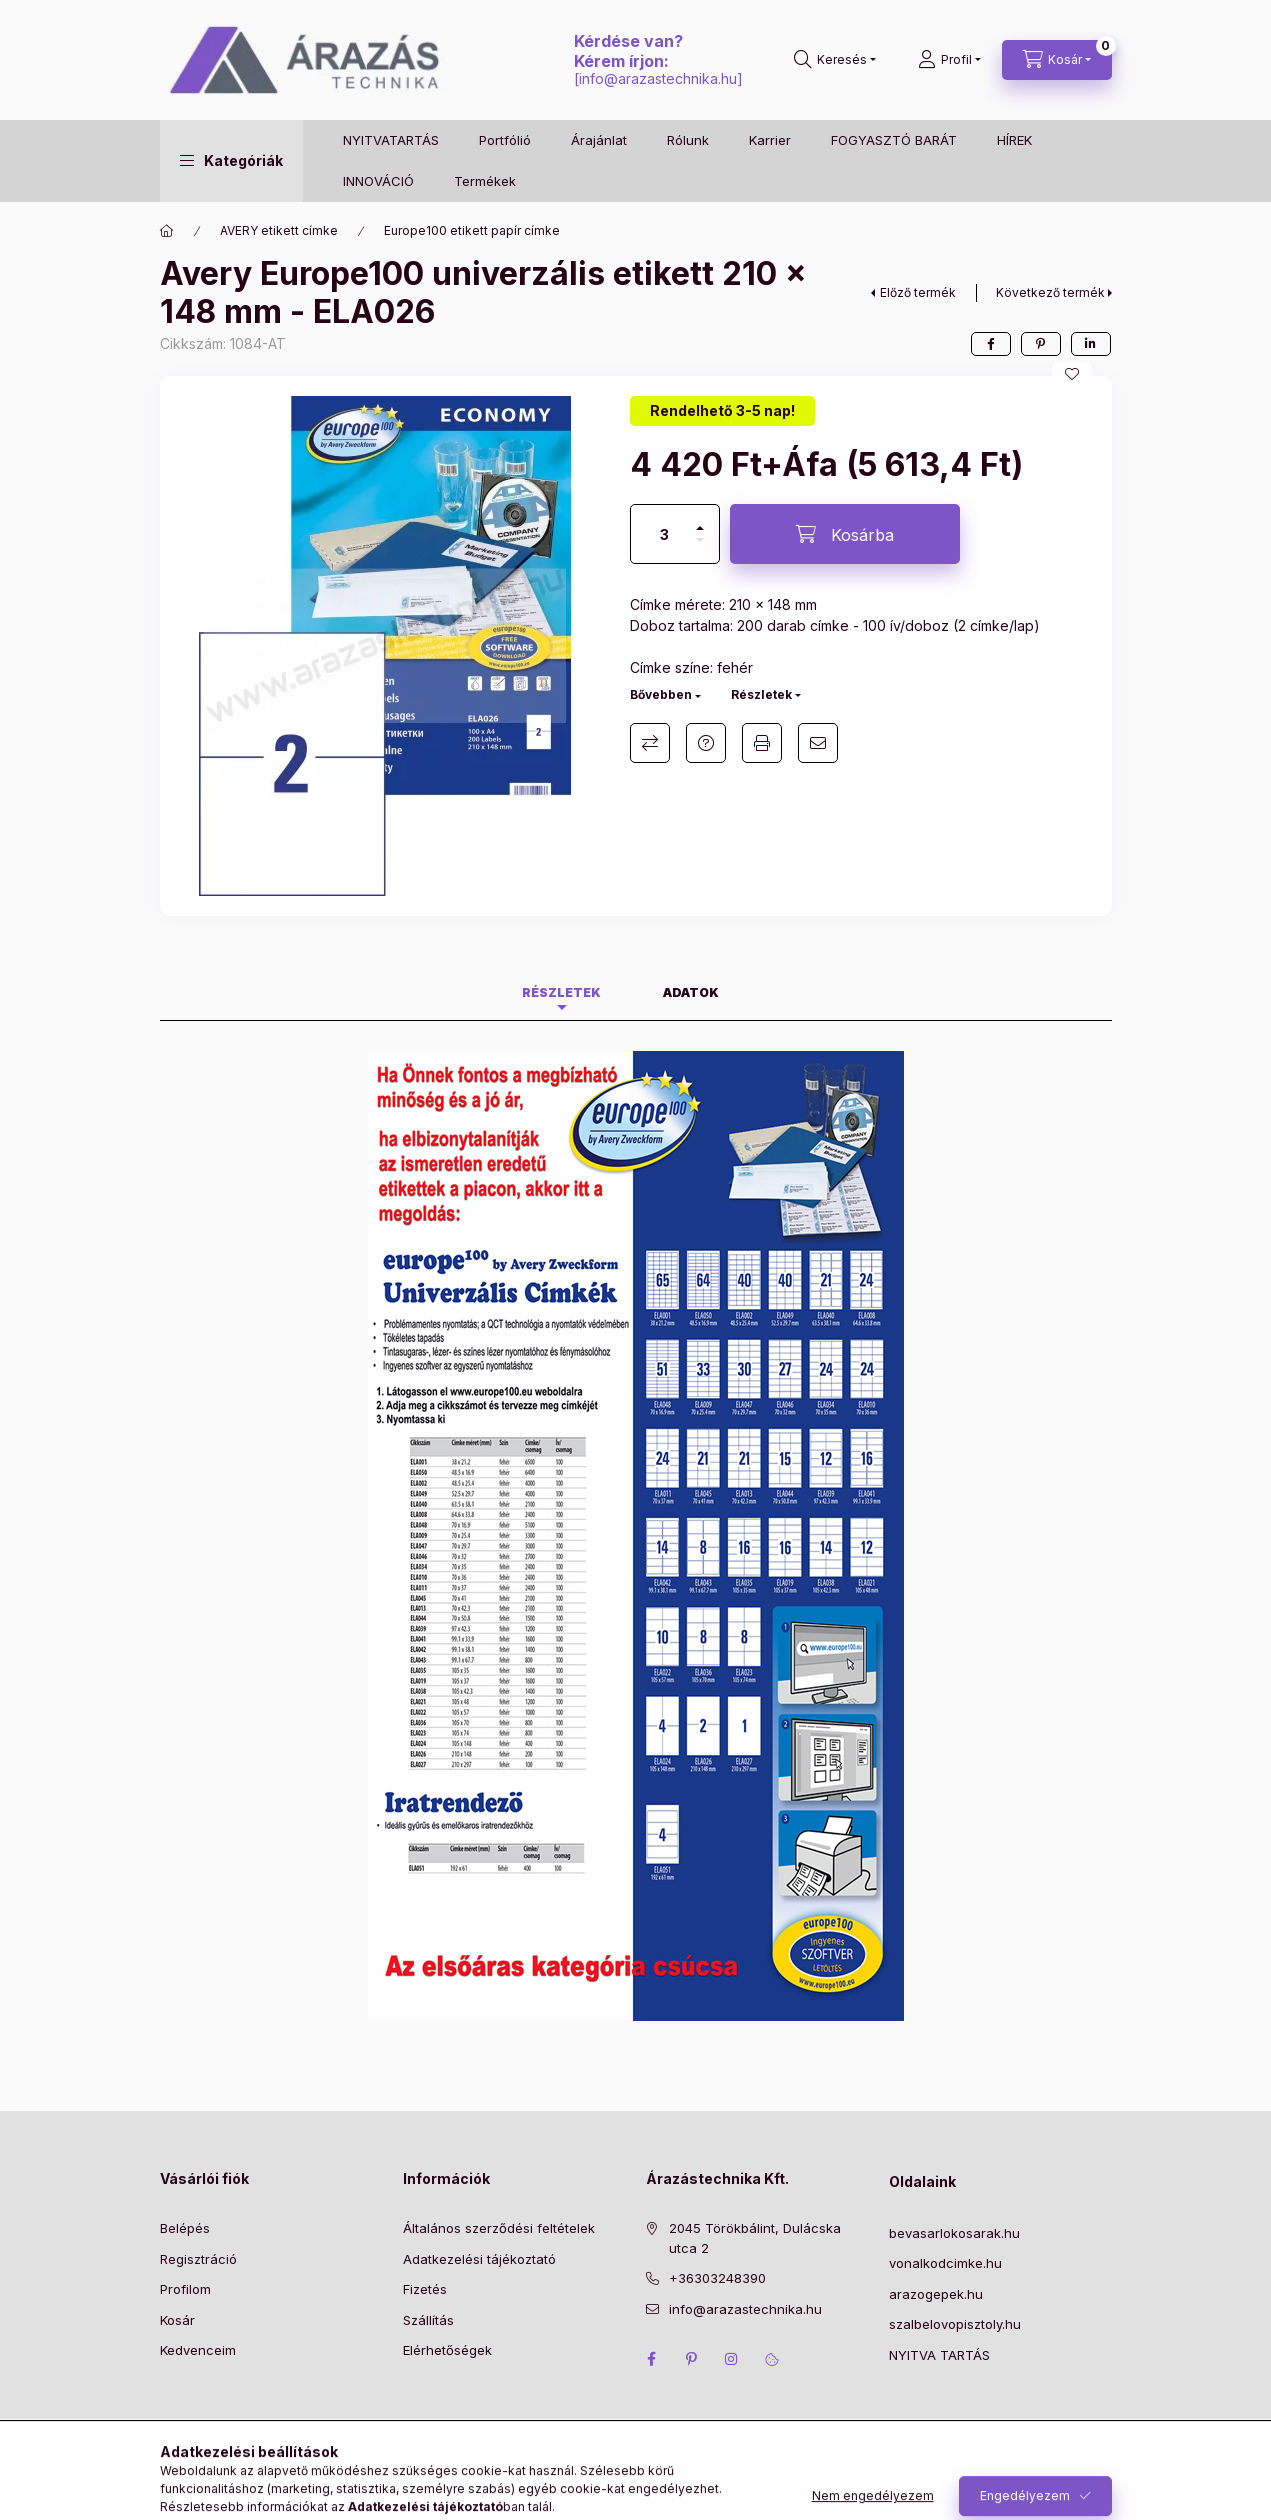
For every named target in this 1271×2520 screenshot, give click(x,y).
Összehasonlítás (650, 743)
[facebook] (991, 344)
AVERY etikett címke (279, 230)
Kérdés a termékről (706, 743)
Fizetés (425, 2289)
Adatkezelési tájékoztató (479, 2259)
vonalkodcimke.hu (945, 2263)
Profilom (185, 2289)
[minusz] (700, 548)
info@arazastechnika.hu (658, 78)
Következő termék (1050, 292)
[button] (231, 161)
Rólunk (688, 140)
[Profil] (949, 60)
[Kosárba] (845, 534)
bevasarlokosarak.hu (954, 2233)
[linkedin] (1091, 344)
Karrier (770, 140)
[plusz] (700, 519)
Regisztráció (198, 2259)
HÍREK (1014, 140)
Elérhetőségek (447, 2350)
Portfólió (505, 140)
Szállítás (428, 2320)
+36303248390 (717, 2278)
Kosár (177, 2320)
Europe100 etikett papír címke (472, 230)
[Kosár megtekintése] (1057, 60)
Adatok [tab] (691, 992)
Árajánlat (599, 140)
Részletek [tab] (561, 992)
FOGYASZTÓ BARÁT (894, 140)
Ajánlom (818, 743)
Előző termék (918, 292)
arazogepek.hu (936, 2294)
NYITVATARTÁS (391, 140)
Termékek (485, 181)
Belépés (185, 2228)
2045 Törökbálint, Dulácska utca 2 (755, 2238)
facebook (652, 2359)
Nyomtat (762, 743)
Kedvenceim (198, 2350)
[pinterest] (1041, 344)
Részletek (761, 694)
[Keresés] (835, 60)
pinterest (692, 2359)
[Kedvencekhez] (1072, 374)
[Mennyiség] (664, 534)
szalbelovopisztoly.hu (955, 2324)
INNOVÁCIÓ (378, 181)
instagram (732, 2359)
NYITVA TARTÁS (939, 2355)
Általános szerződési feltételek (499, 2228)
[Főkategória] (167, 231)
